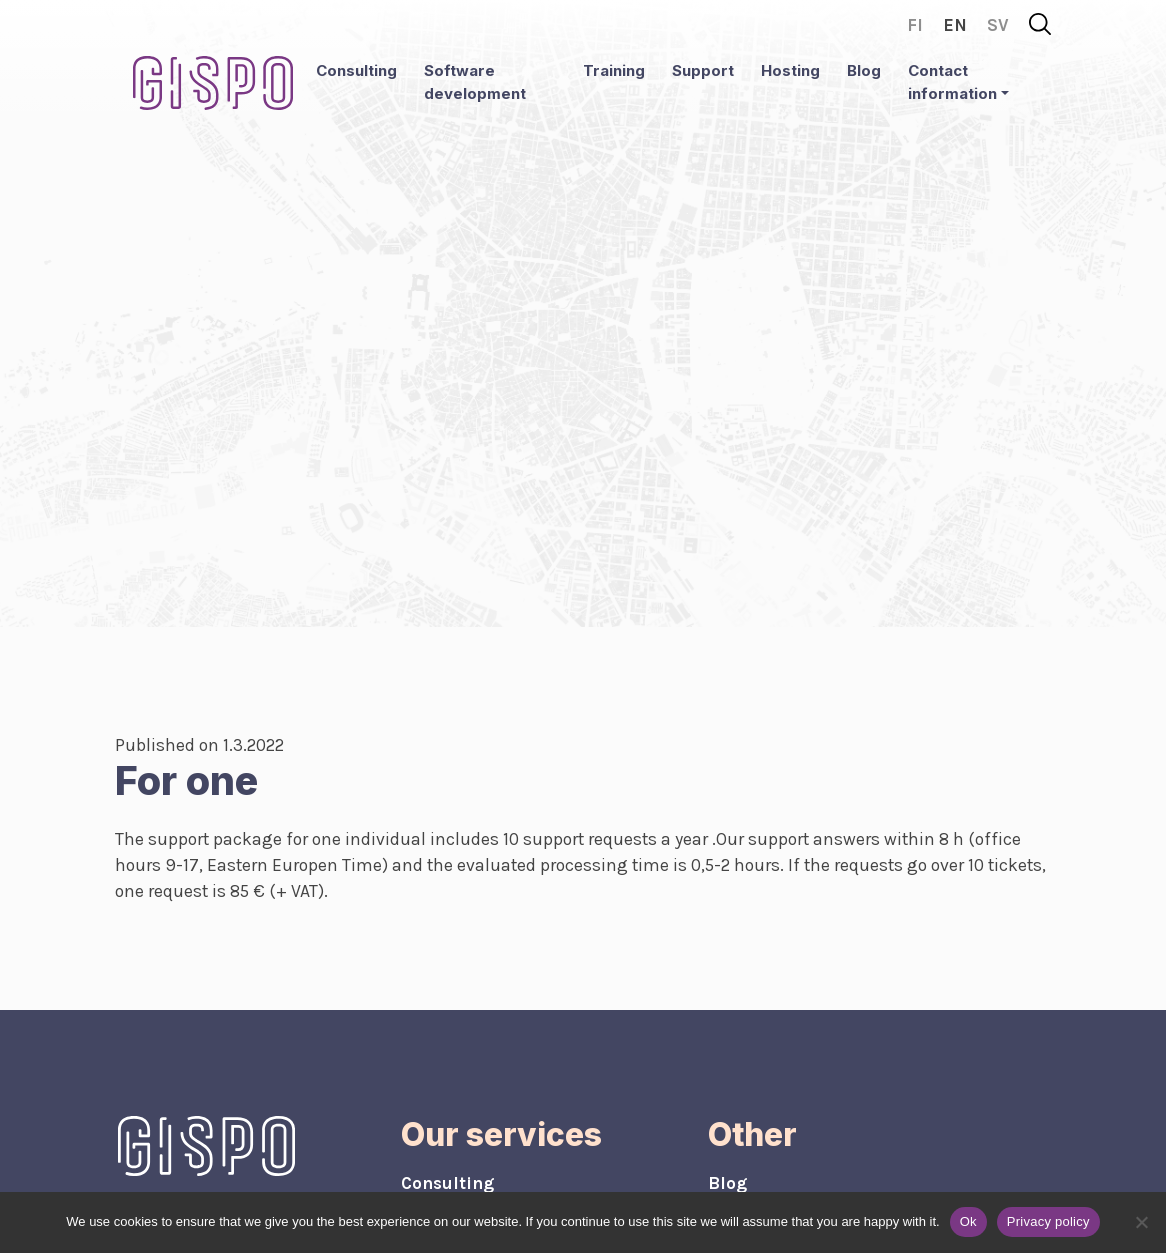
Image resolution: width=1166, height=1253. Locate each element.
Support (703, 70)
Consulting (356, 70)
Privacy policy (1048, 1221)
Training (614, 70)
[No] (1141, 1222)
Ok (968, 1221)
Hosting (790, 70)
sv (998, 25)
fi (915, 25)
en (955, 25)
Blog (864, 70)
